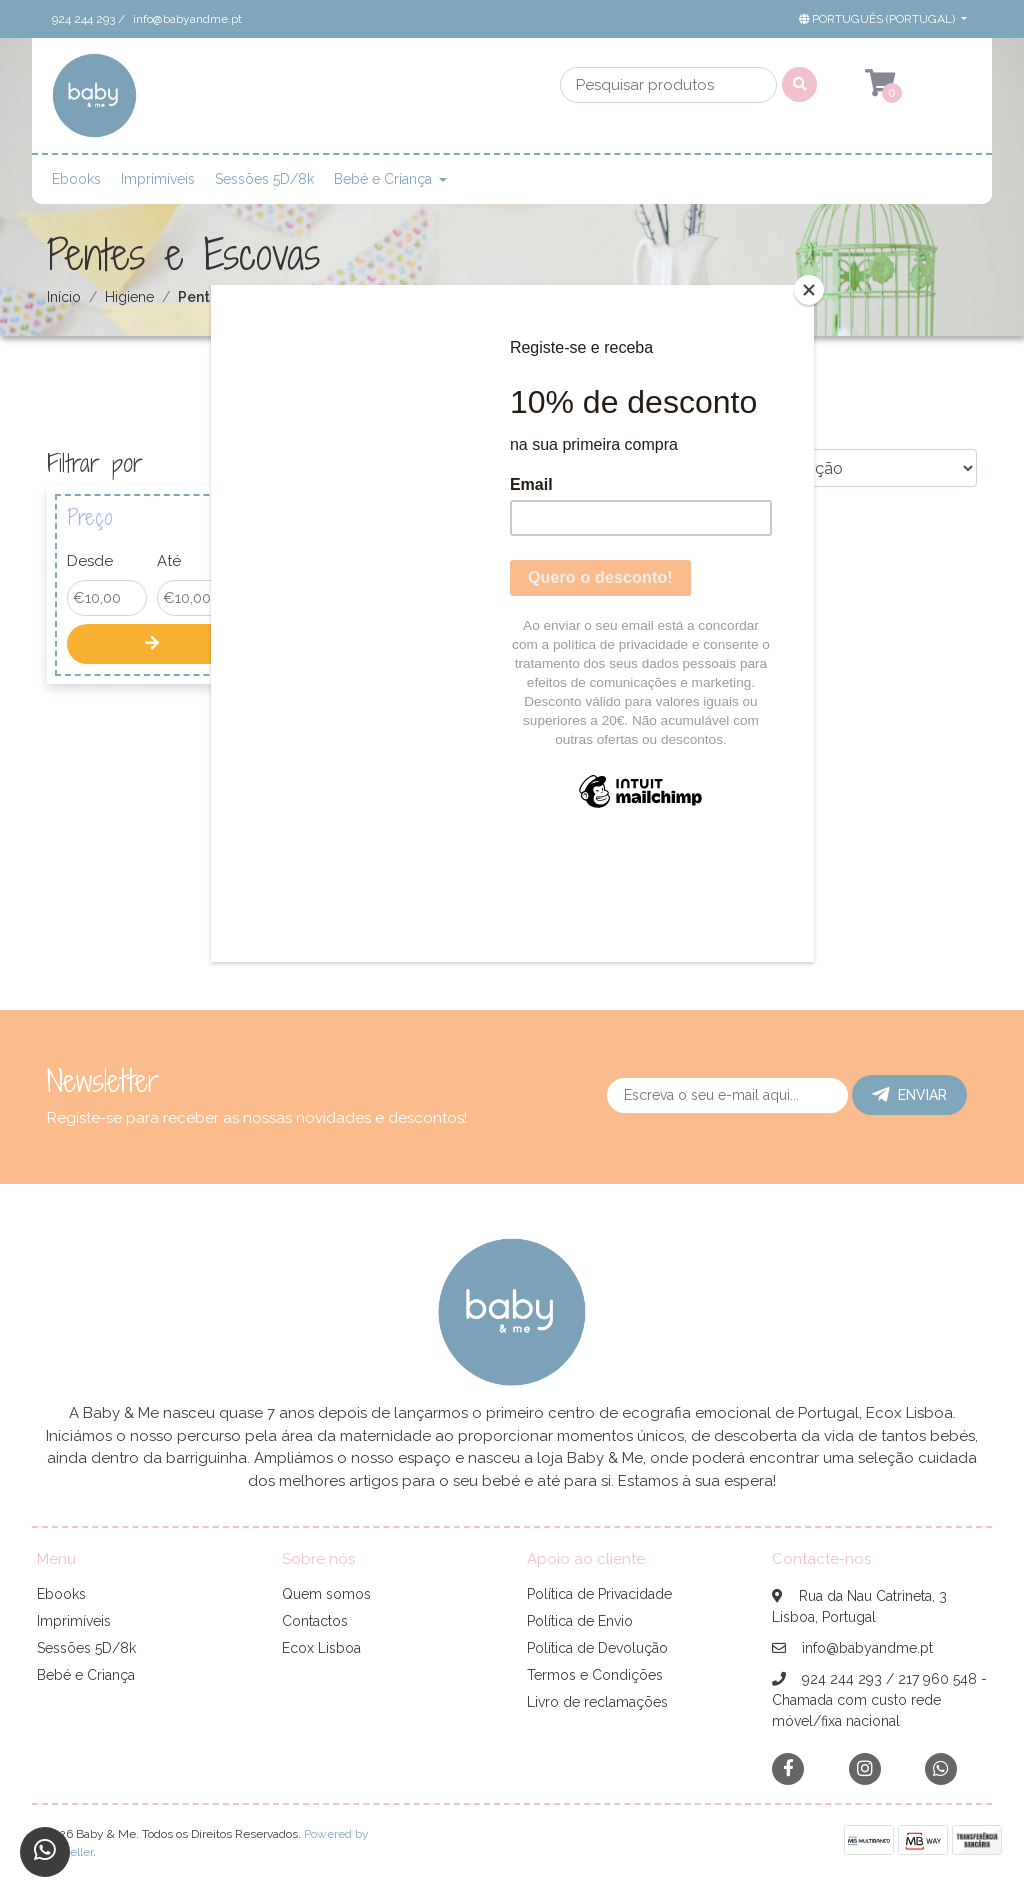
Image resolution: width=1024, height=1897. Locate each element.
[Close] (809, 290)
